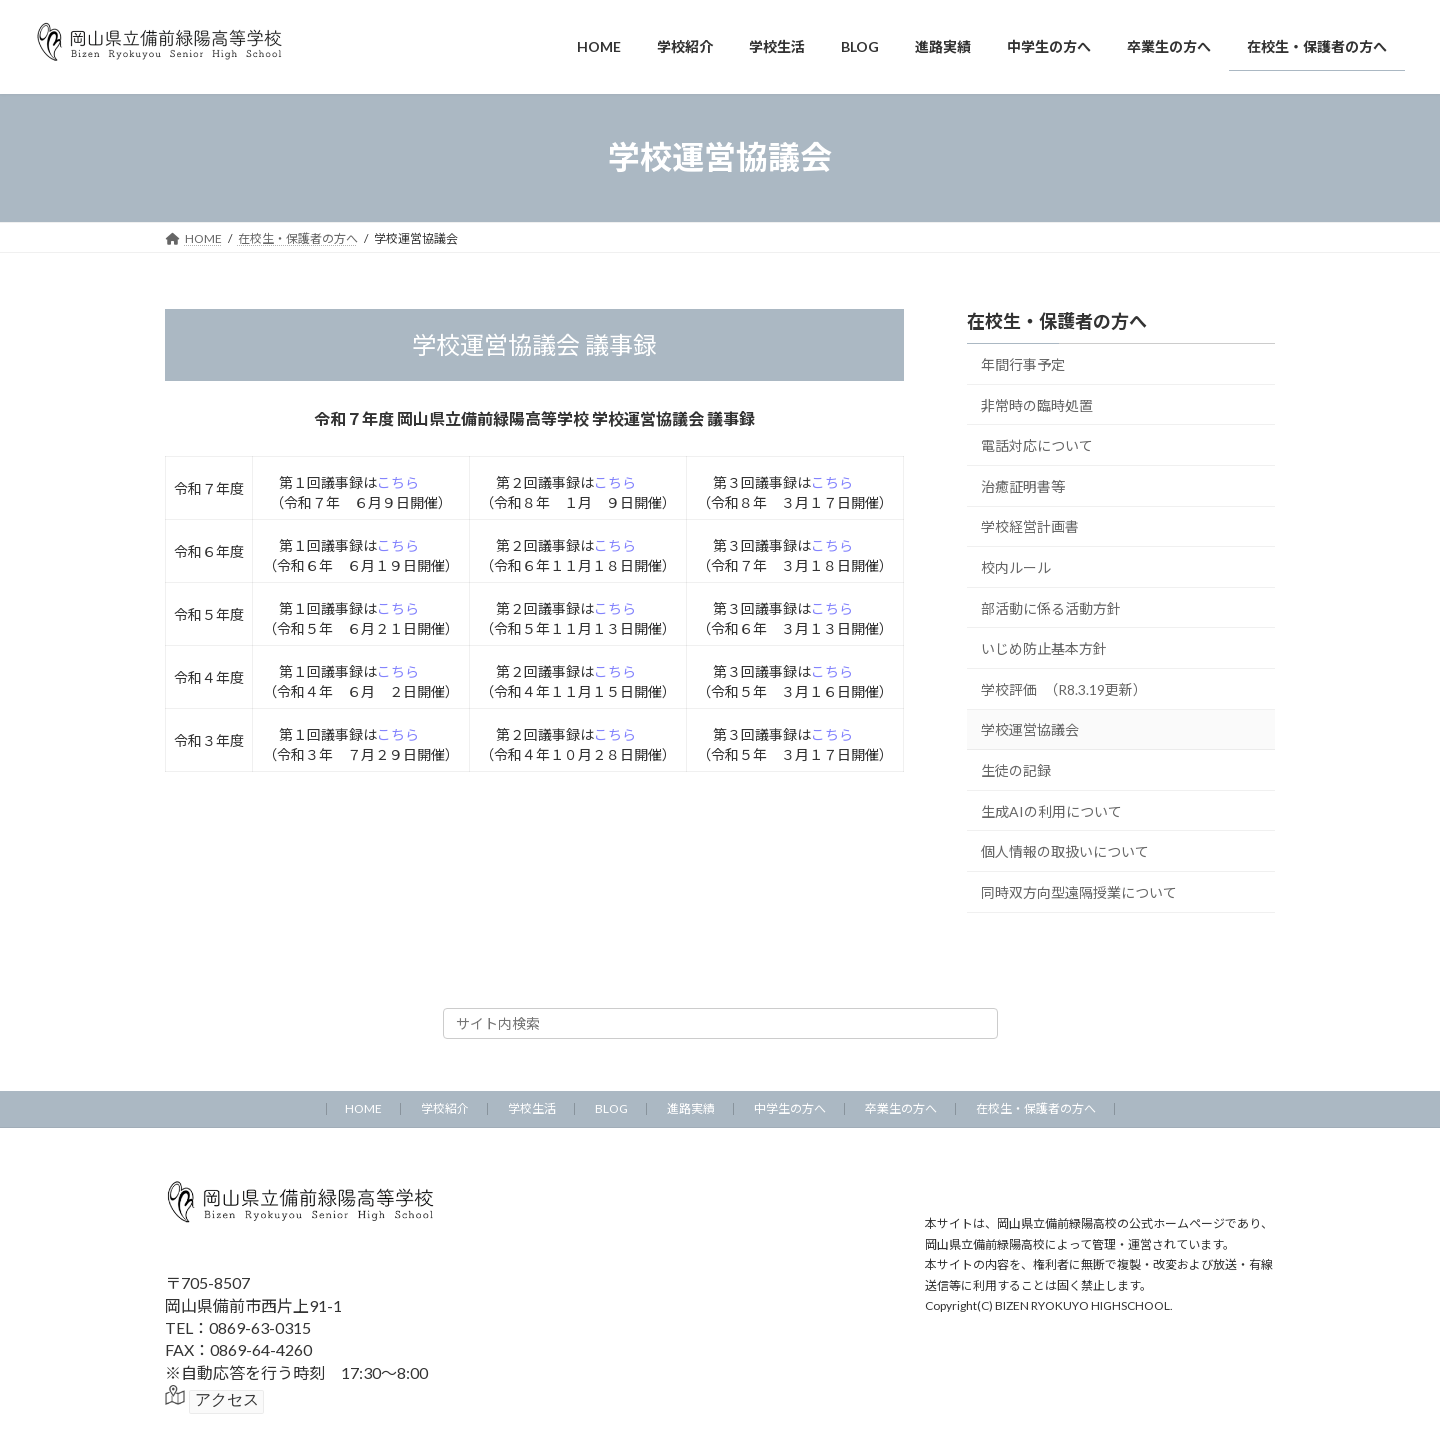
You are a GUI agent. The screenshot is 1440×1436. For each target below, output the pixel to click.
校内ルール (1016, 567)
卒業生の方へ (901, 1108)
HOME (363, 1108)
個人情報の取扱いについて (1065, 851)
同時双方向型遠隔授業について (1079, 891)
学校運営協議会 (1030, 729)
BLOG (611, 1108)
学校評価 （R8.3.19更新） (1064, 688)
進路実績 (691, 1108)
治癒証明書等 (1023, 485)
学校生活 (532, 1108)
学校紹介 (445, 1108)
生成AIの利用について (1051, 810)
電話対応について (1037, 445)
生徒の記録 (1016, 770)
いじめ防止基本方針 (1044, 648)
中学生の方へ (790, 1108)
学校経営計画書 (1030, 526)
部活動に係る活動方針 (1051, 607)
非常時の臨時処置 (1037, 404)
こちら (398, 482)
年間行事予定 (1023, 364)
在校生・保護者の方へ (1057, 321)
